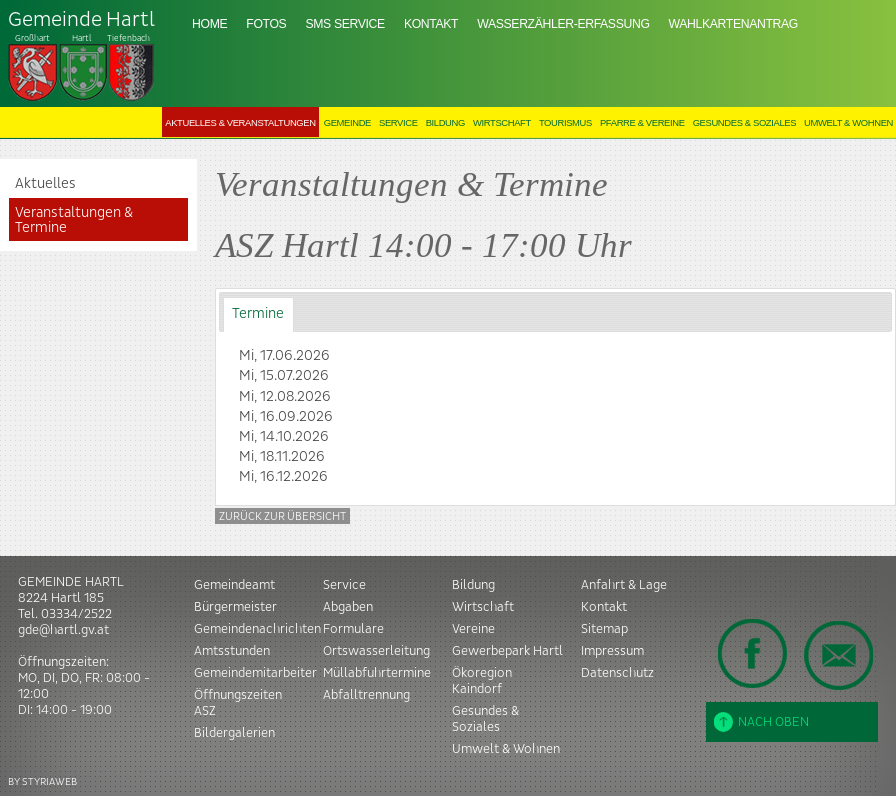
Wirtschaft (502, 122)
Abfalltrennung (366, 695)
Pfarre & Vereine (642, 122)
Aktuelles (45, 184)
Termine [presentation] (258, 314)
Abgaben (348, 607)
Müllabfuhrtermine (377, 673)
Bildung (445, 122)
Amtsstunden (232, 651)
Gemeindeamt (234, 585)
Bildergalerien (234, 733)
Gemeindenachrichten (257, 629)
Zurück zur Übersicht (282, 516)
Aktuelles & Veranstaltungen (240, 122)
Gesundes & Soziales (744, 122)
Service (398, 122)
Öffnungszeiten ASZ (238, 703)
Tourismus (565, 122)
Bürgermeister (235, 607)
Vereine (473, 629)
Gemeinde (347, 122)
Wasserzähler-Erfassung (563, 24)
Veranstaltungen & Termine (74, 220)
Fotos (266, 24)
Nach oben (761, 722)
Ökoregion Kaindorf (482, 681)
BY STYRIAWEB (42, 781)
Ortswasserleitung (376, 651)
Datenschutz (617, 673)
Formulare (353, 629)
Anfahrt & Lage (624, 585)
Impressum (612, 651)
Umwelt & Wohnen (848, 122)
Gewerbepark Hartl (507, 651)
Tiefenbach (82, 56)
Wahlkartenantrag (733, 24)
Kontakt (431, 24)
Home (209, 24)
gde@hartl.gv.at (63, 630)
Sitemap (604, 629)
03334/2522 (76, 614)
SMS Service (344, 24)
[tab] (258, 314)
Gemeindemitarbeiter (255, 673)
